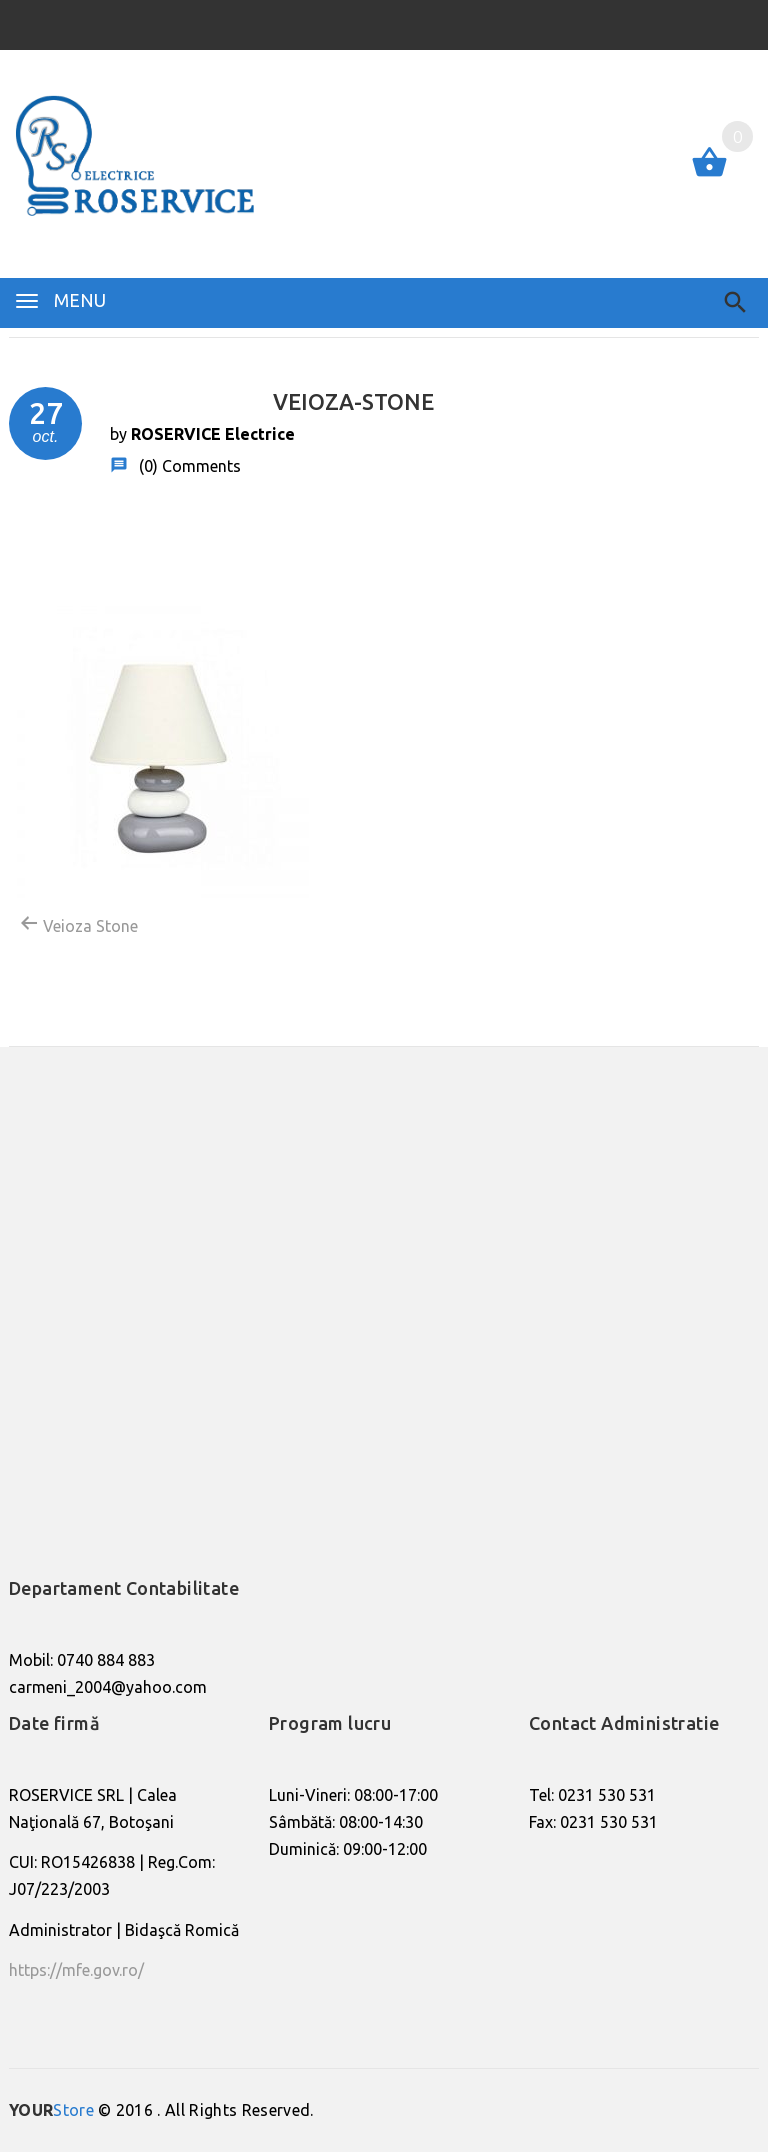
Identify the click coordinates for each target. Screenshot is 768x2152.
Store (51, 2110)
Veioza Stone (78, 924)
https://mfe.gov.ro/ (76, 1970)
